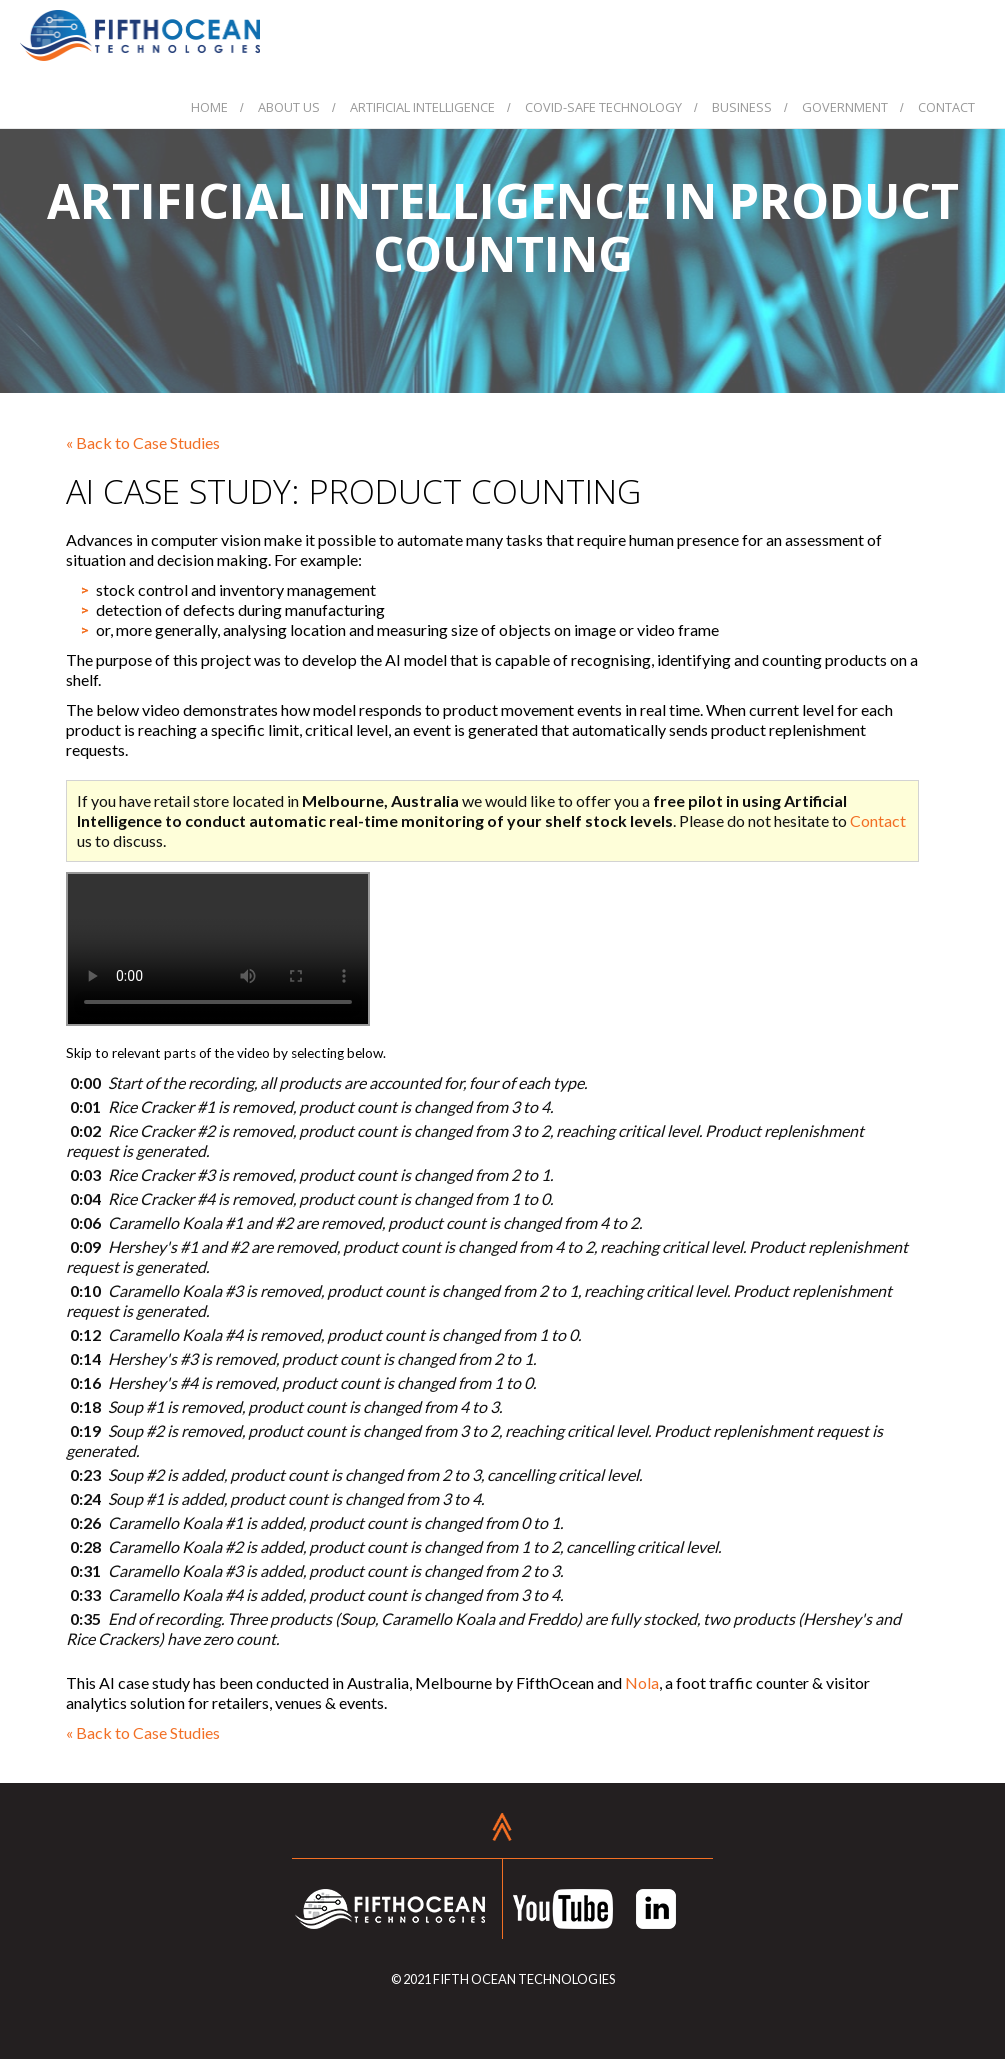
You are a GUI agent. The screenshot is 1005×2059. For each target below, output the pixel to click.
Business (742, 107)
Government (845, 107)
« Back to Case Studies (143, 442)
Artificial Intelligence (422, 107)
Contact (946, 107)
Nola (642, 1682)
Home (209, 107)
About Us (289, 107)
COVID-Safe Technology (603, 107)
